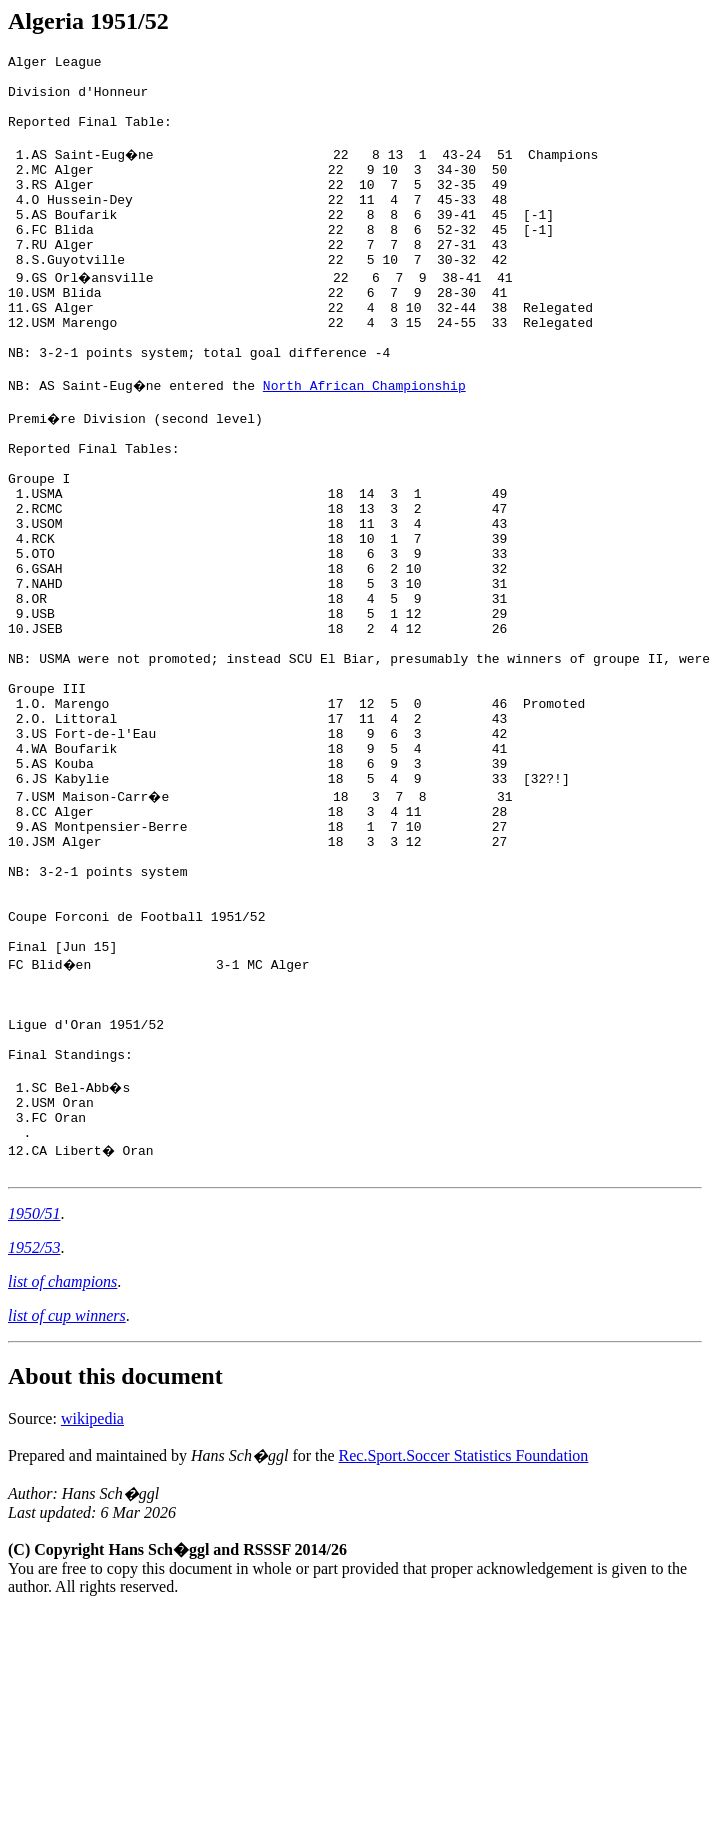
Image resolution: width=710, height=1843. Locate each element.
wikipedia (92, 1613)
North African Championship (366, 442)
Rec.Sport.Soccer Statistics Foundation (464, 1650)
